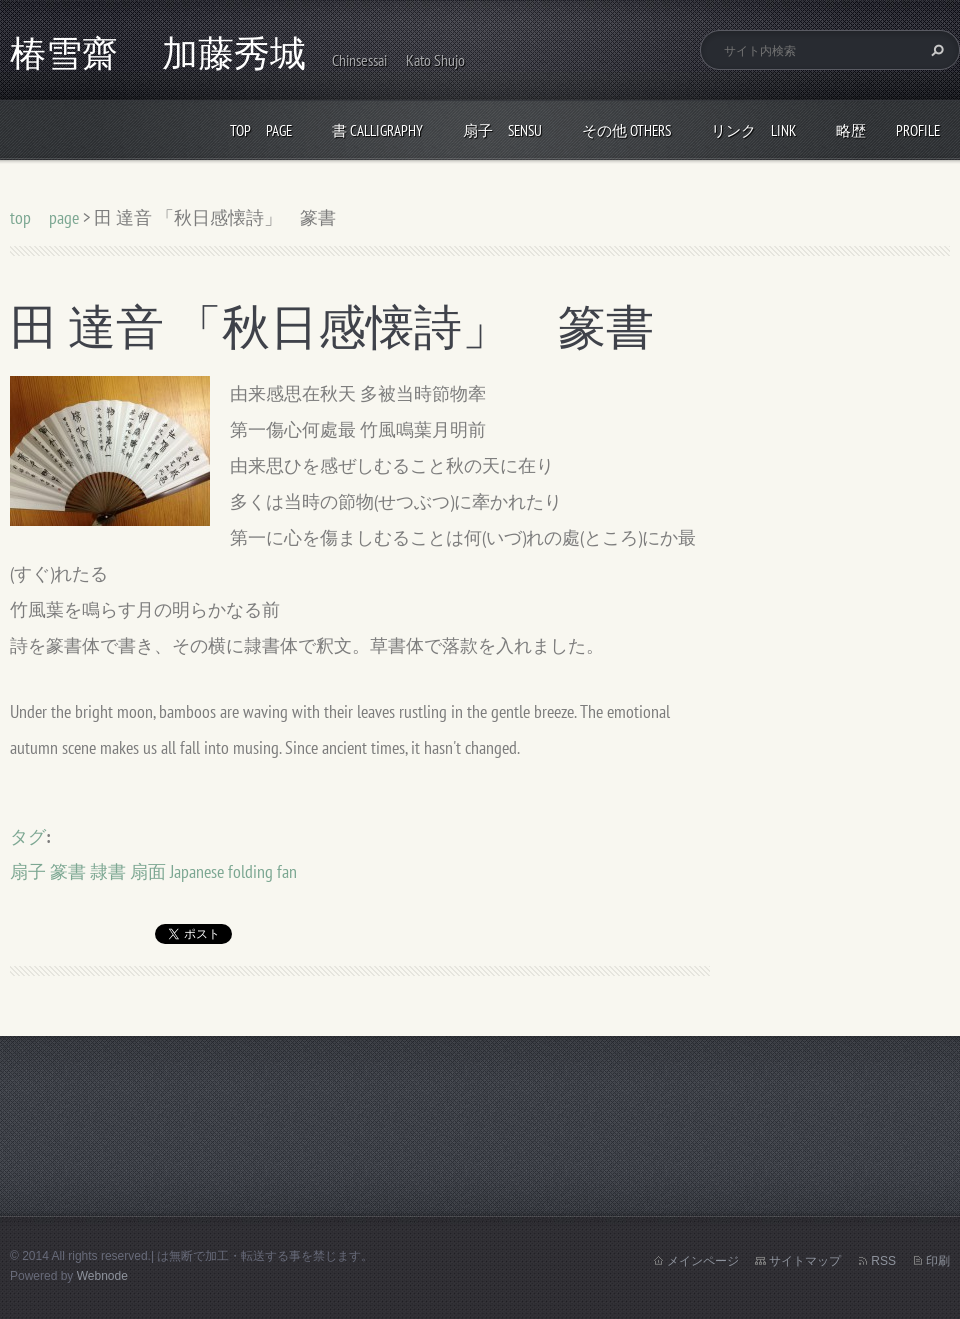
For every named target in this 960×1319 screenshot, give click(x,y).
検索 (935, 50)
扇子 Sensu (502, 130)
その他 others (626, 130)
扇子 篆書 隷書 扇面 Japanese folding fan (153, 871)
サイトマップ (805, 1261)
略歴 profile (888, 130)
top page (261, 130)
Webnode (102, 1276)
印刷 (938, 1261)
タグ (28, 836)
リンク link (753, 130)
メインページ (703, 1261)
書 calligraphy (377, 130)
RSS (883, 1261)
